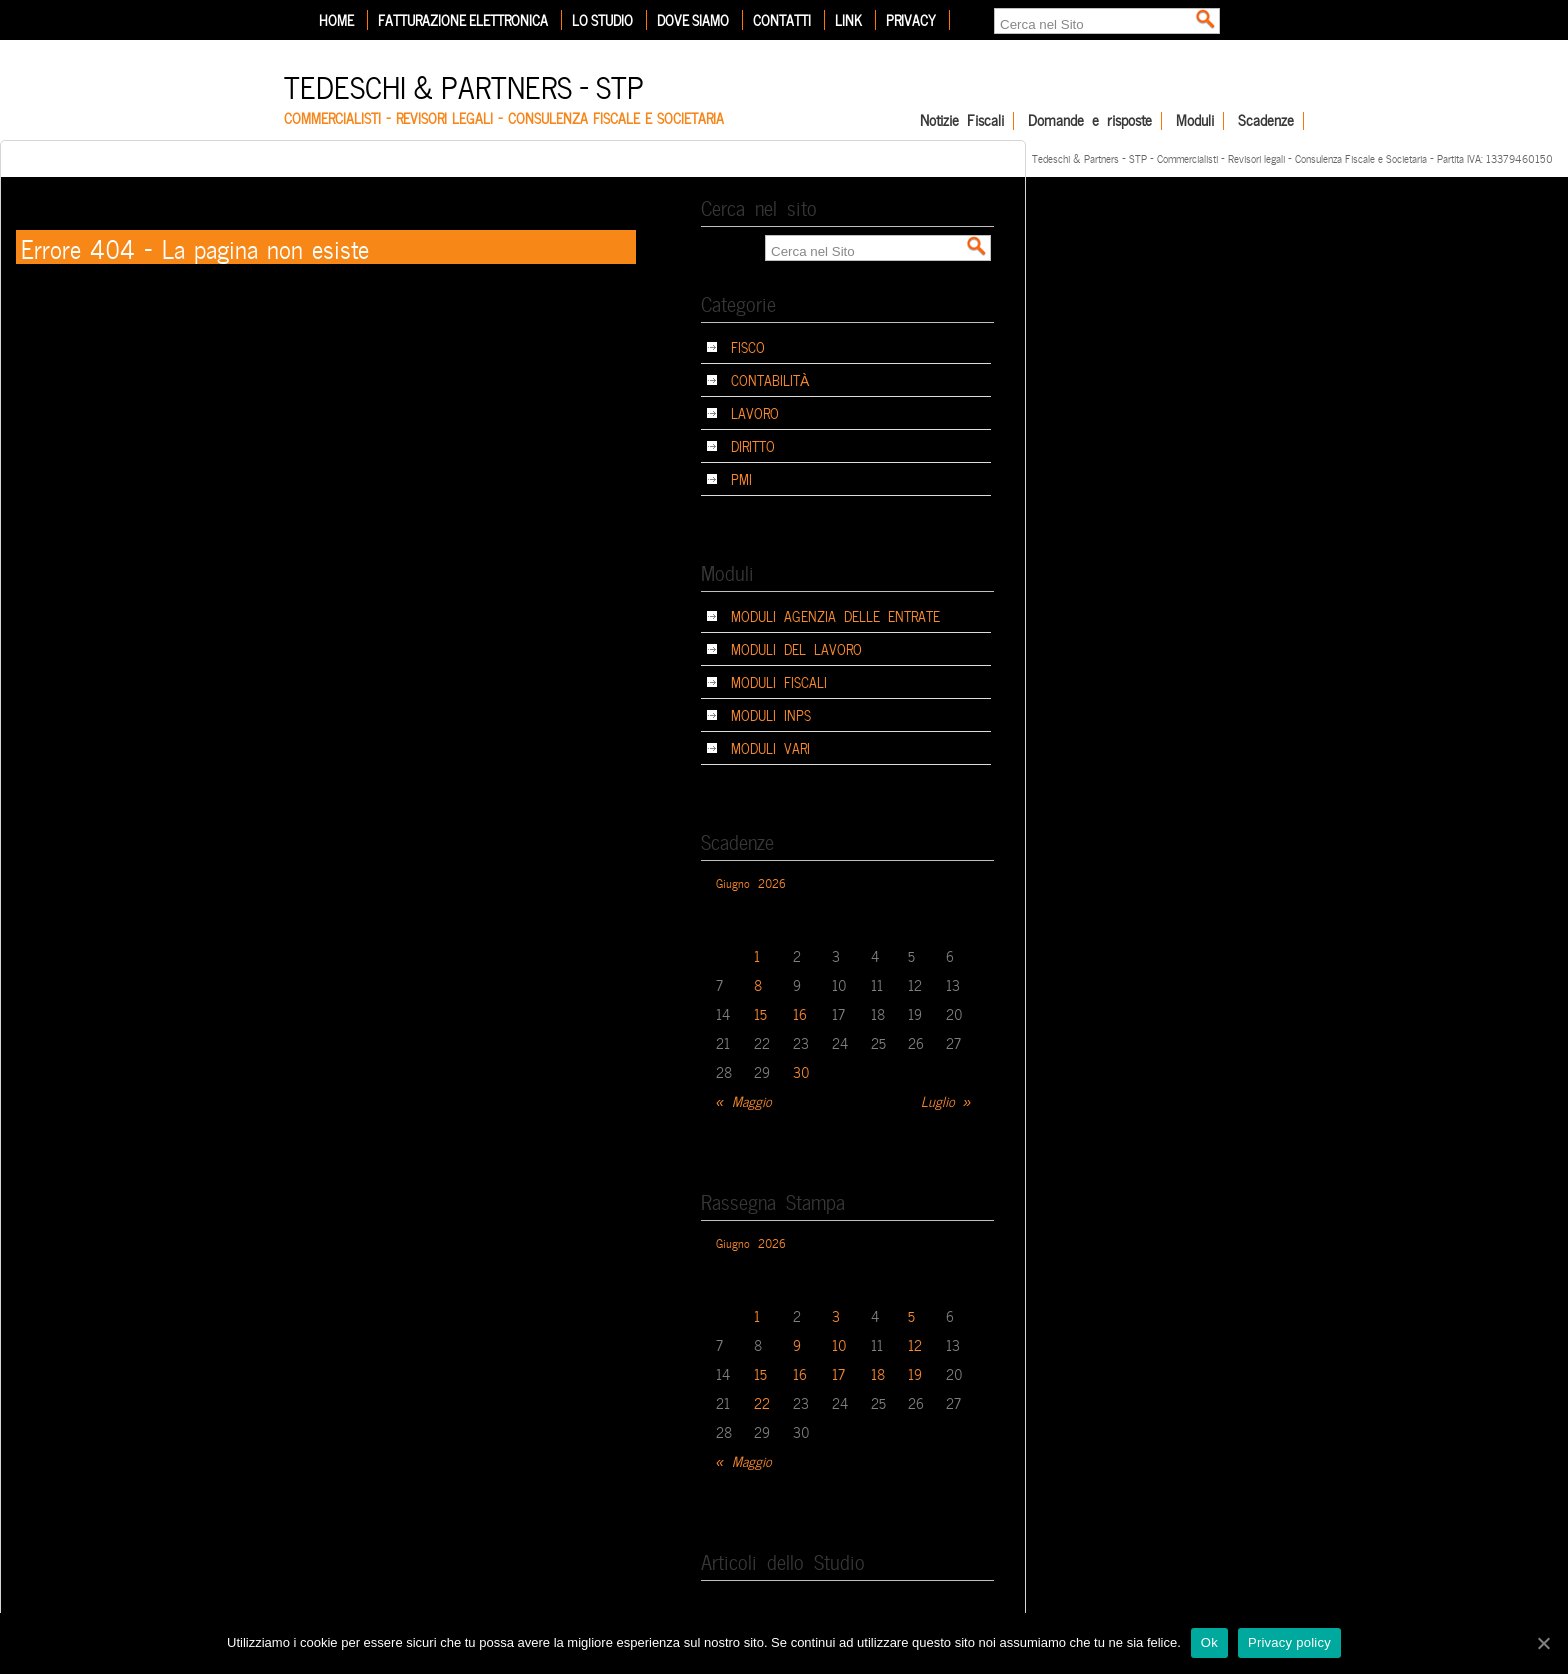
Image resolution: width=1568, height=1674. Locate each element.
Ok (1209, 1642)
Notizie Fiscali (962, 121)
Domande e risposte (1090, 121)
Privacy (911, 20)
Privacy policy (1289, 1642)
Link (848, 20)
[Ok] (1543, 1643)
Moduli (1195, 121)
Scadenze (1266, 121)
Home (336, 20)
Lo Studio (602, 20)
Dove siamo (693, 20)
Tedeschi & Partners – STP (464, 84)
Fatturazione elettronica (463, 20)
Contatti (782, 20)
